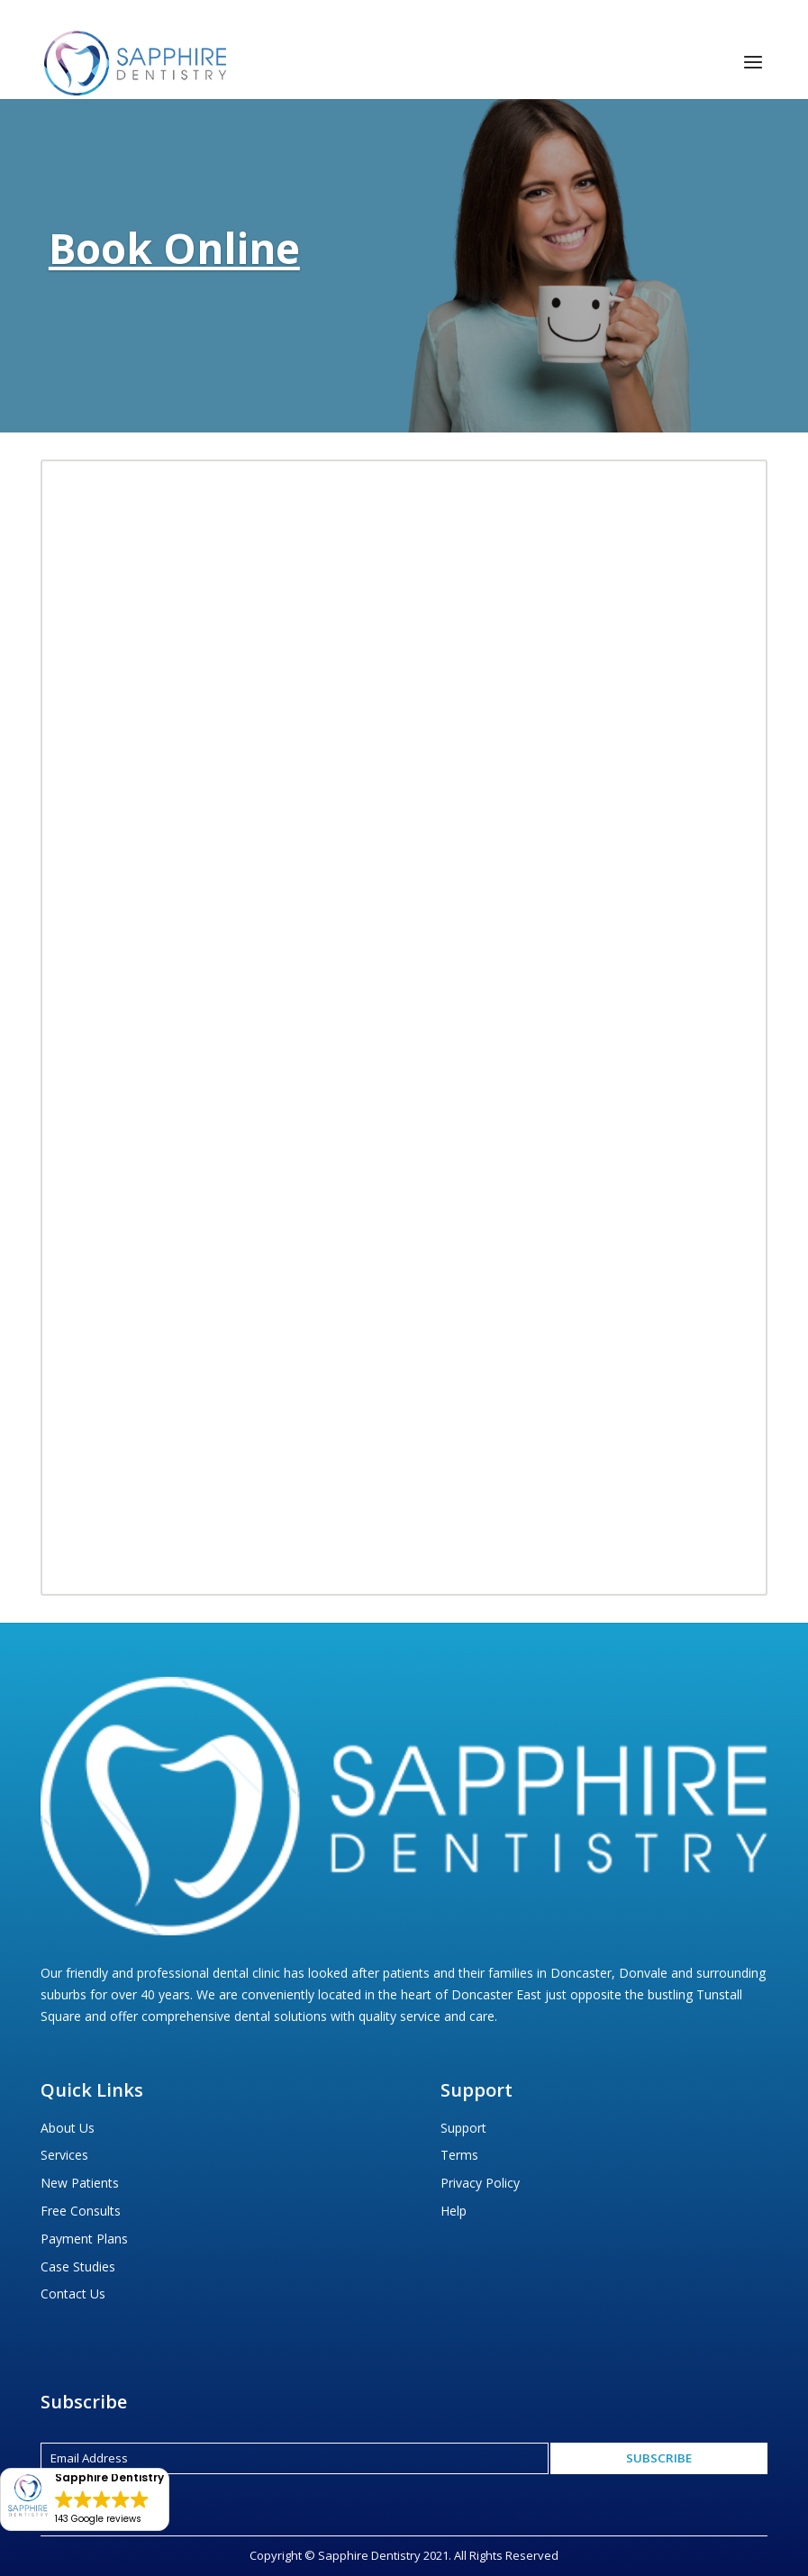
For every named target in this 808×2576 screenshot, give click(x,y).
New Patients (80, 2182)
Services (64, 2154)
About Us (68, 2127)
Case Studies (78, 2266)
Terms (459, 2154)
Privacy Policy (480, 2182)
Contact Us (73, 2293)
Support (463, 2127)
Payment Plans (84, 2238)
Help (453, 2210)
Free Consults (81, 2210)
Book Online (174, 248)
